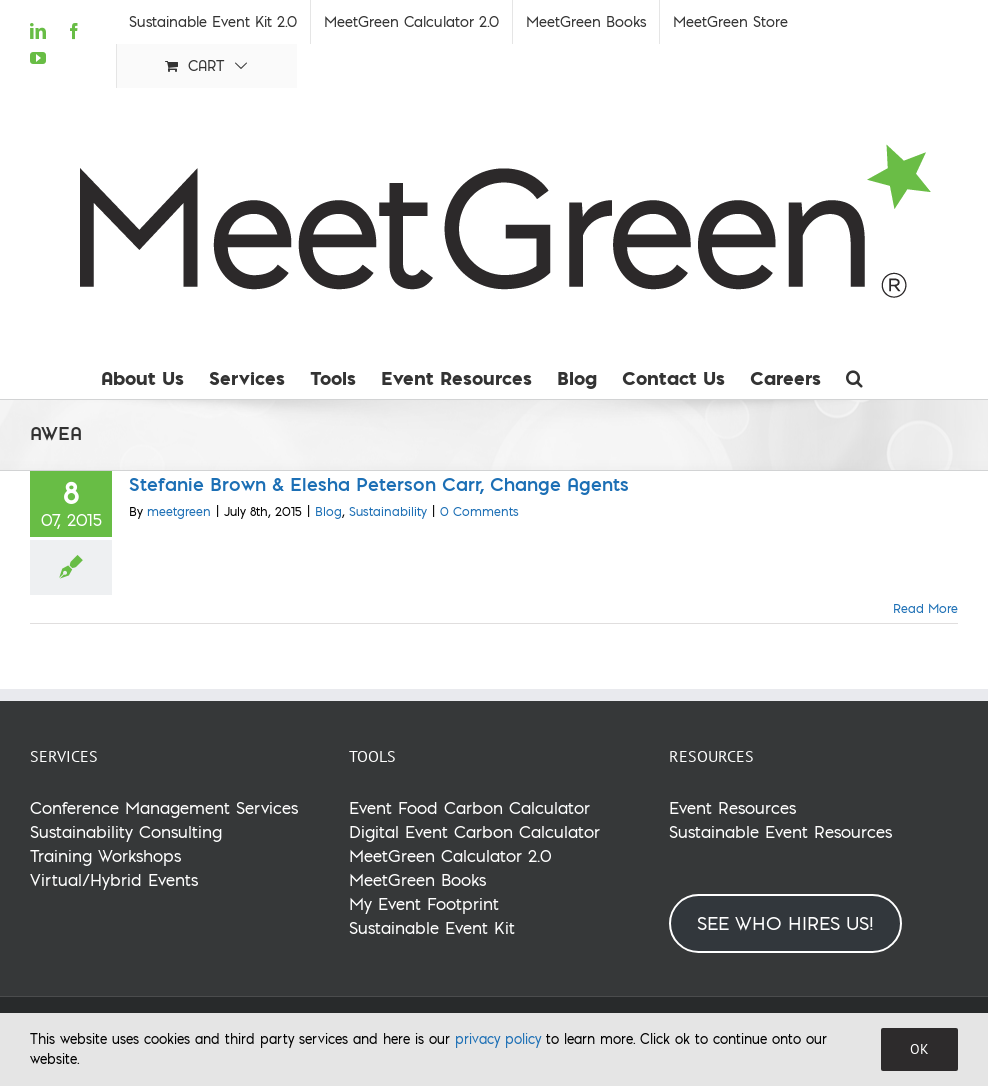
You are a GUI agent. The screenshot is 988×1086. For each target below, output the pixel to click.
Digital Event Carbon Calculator (474, 831)
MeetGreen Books (417, 879)
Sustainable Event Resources (780, 831)
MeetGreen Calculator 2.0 (450, 855)
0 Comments (479, 511)
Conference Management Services (164, 807)
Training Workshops (105, 855)
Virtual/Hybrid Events (114, 879)
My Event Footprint (424, 903)
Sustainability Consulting (126, 831)
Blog (328, 511)
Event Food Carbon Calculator (469, 807)
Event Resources (732, 807)
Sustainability (388, 511)
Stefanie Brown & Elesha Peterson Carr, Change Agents (379, 484)
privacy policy (498, 1039)
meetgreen (179, 511)
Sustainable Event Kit (432, 927)
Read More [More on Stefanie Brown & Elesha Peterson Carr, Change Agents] (925, 608)
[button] (854, 378)
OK (919, 1049)
